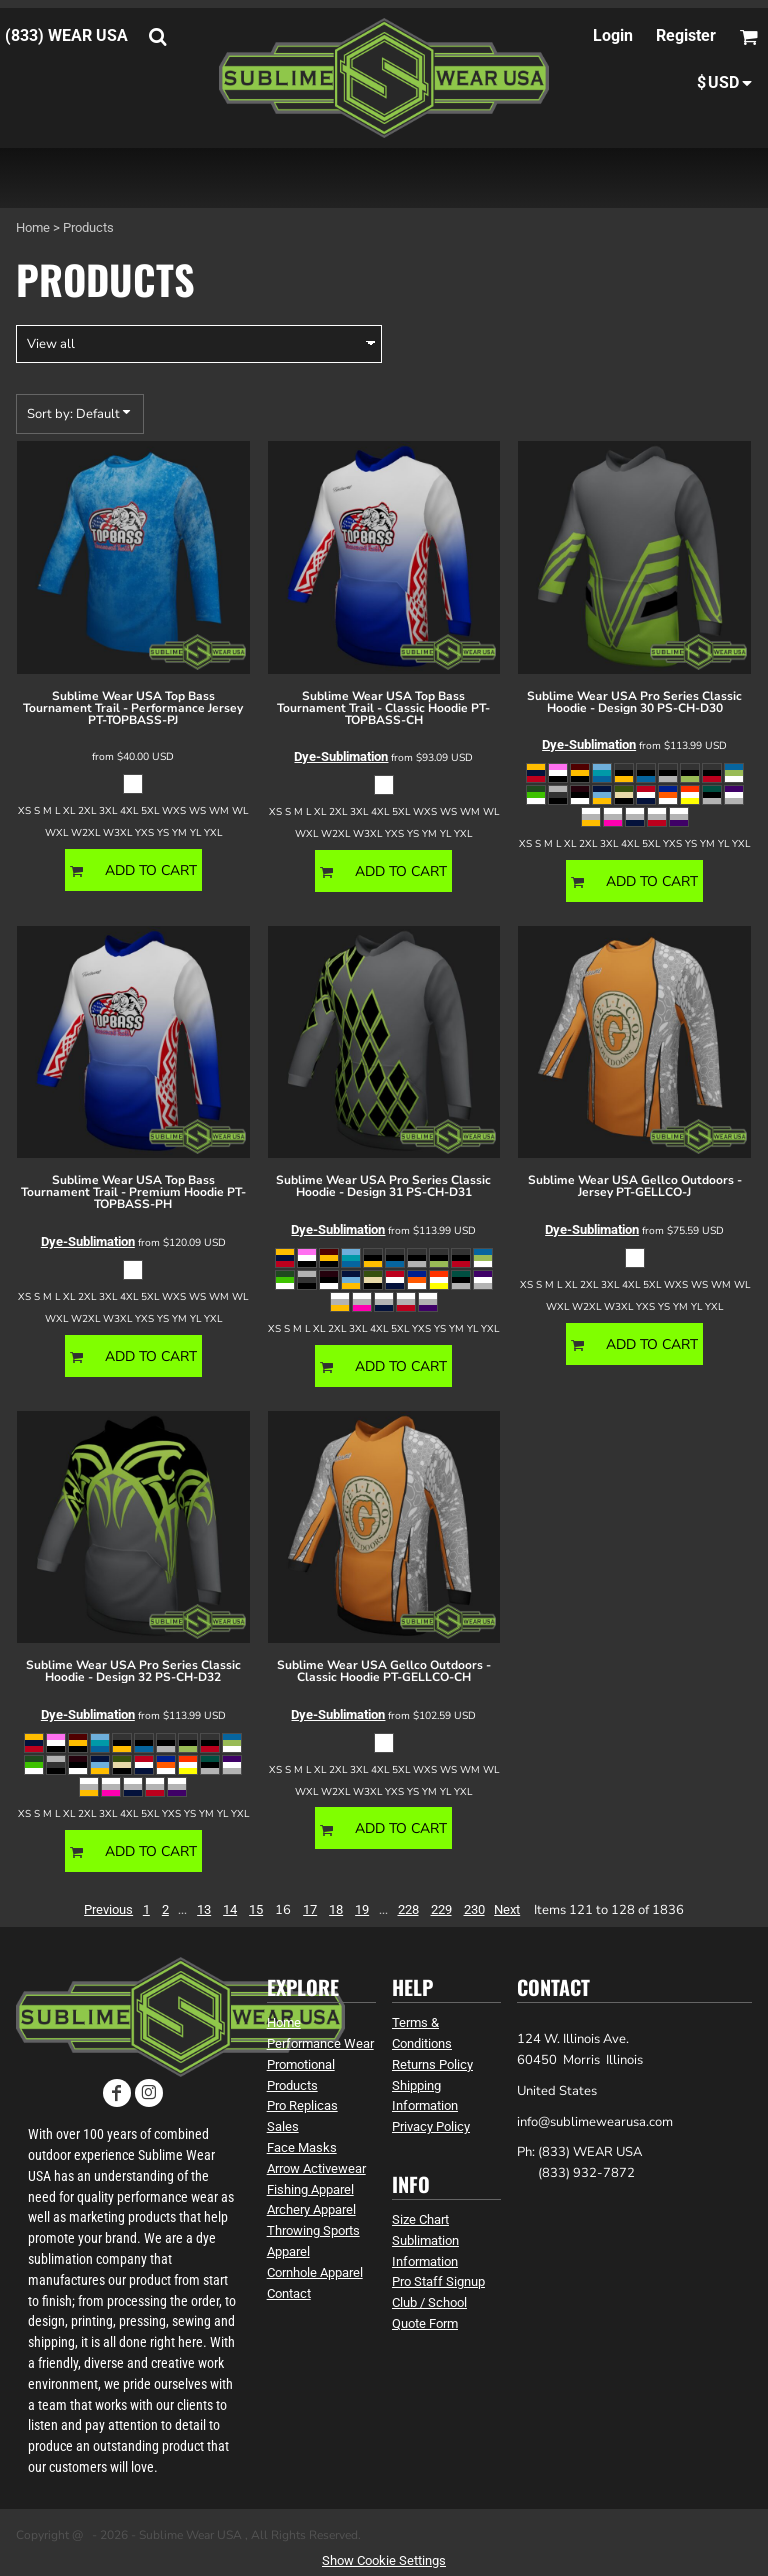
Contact (289, 2293)
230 (474, 1909)
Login (613, 35)
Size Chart (420, 2219)
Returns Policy (432, 2064)
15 (256, 1909)
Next (507, 1909)
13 (204, 1909)
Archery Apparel (311, 2209)
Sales (283, 2126)
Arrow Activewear (316, 2168)
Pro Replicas (302, 2105)
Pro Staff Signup (438, 2281)
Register (686, 35)
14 (230, 1909)
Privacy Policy (431, 2126)
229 (441, 1909)
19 (362, 1909)
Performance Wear (320, 2043)
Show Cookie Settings (384, 2560)
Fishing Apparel (310, 2189)
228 (408, 1909)
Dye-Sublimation (341, 756)
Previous (108, 1909)
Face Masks (302, 2147)
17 (310, 1909)
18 (336, 1909)
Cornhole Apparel (315, 2272)
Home (33, 227)
